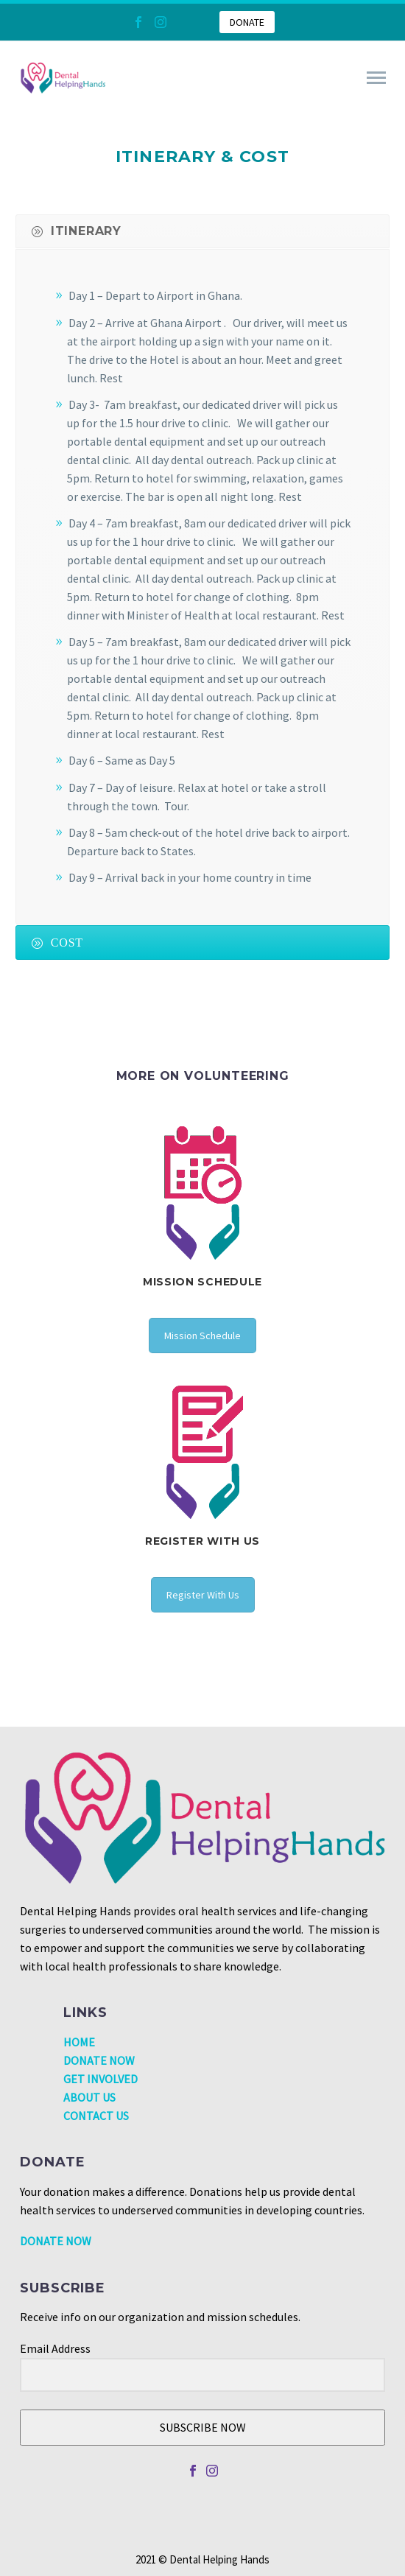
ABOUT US (89, 2097)
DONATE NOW (99, 2060)
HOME (79, 2042)
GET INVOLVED (100, 2078)
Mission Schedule (202, 1335)
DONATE (247, 22)
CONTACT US (96, 2115)
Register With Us (202, 1594)
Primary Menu (376, 77)
